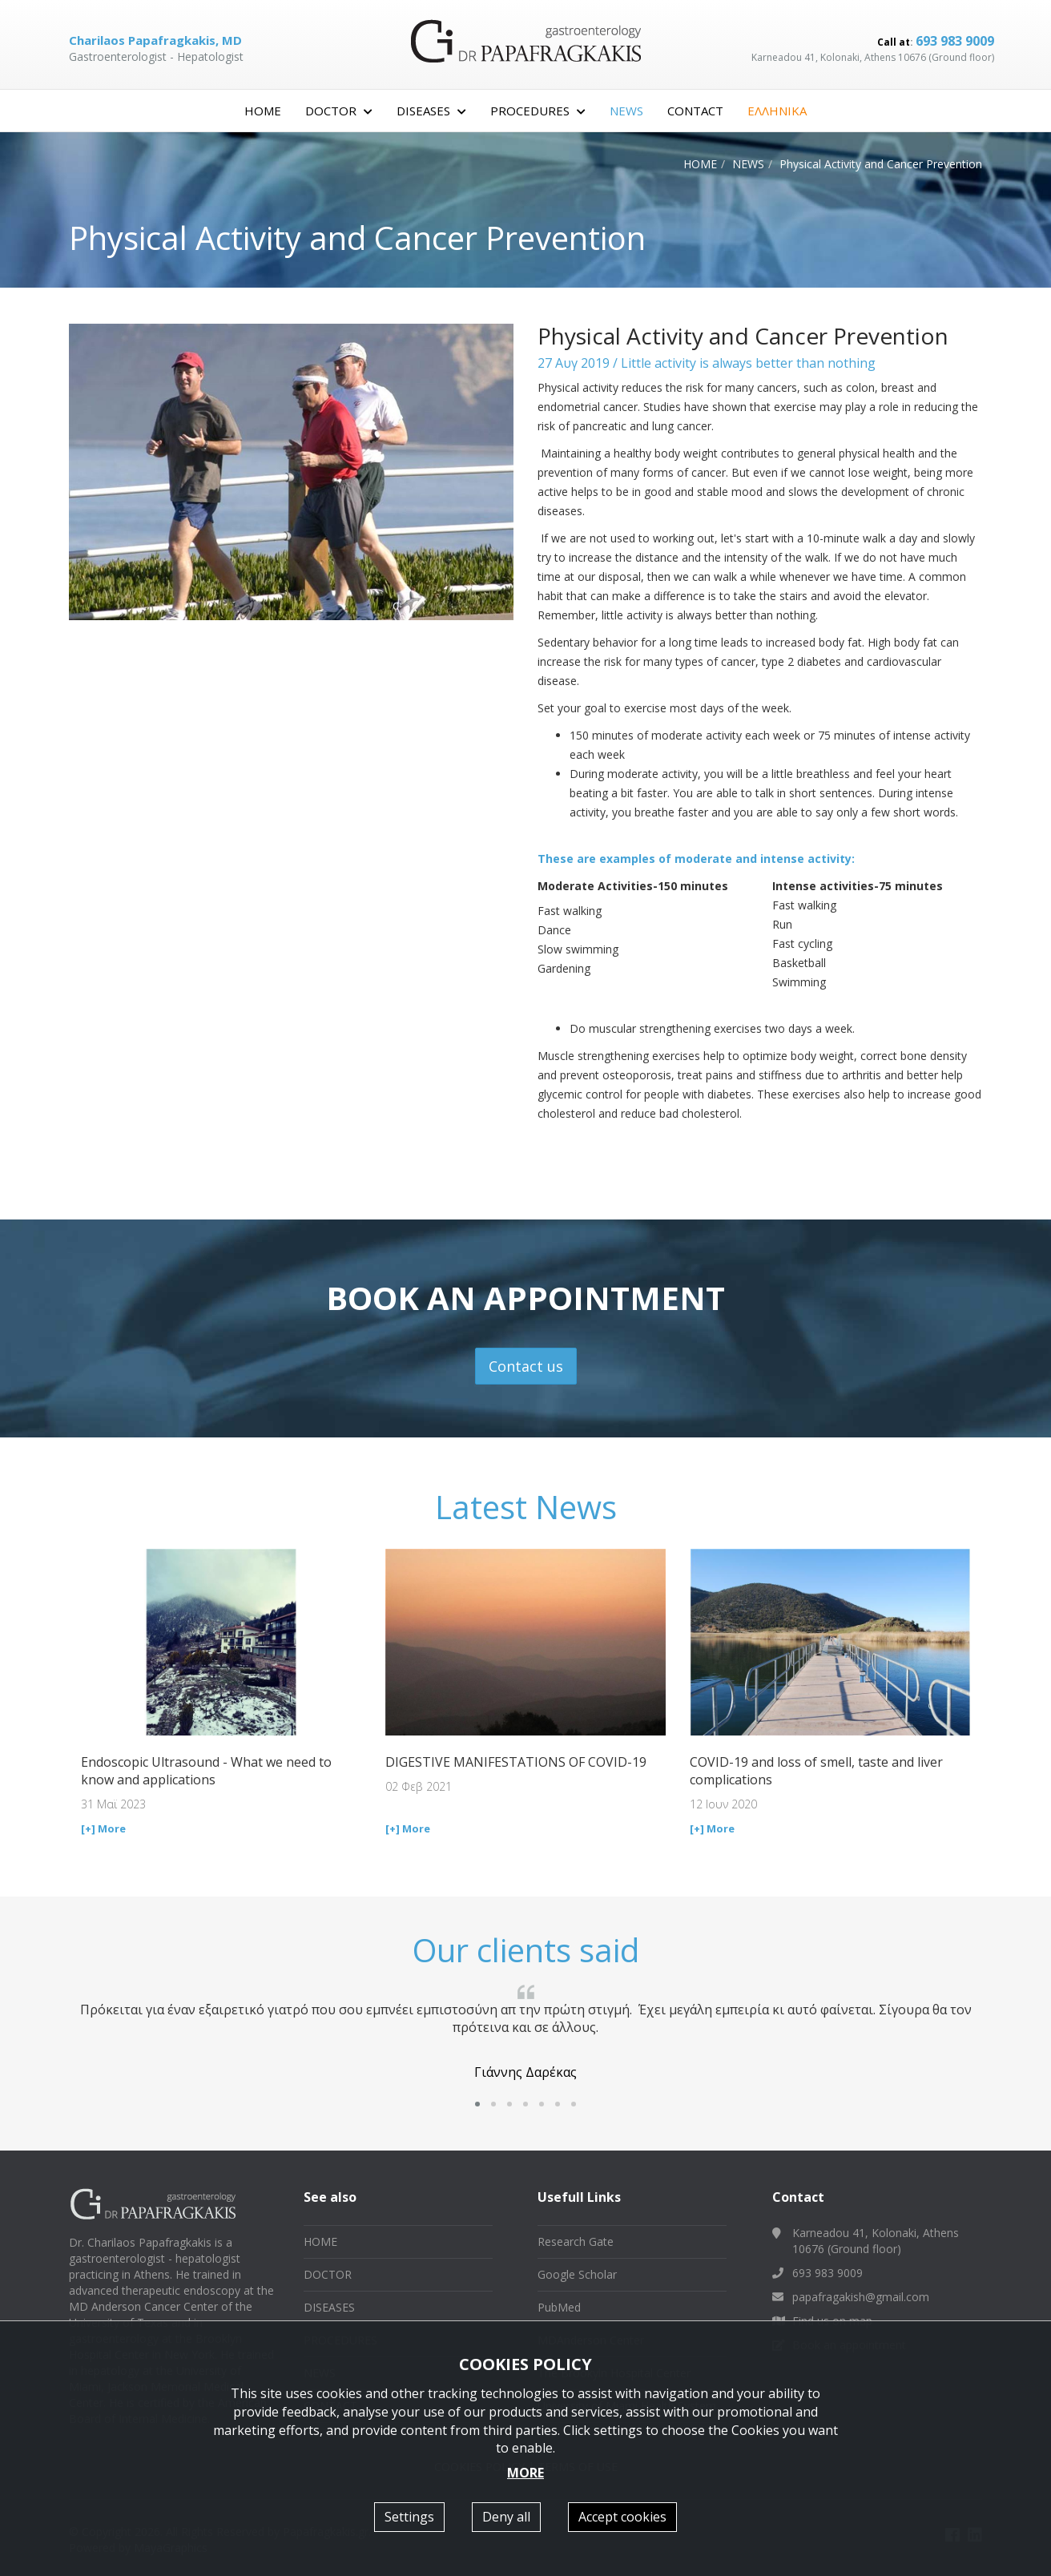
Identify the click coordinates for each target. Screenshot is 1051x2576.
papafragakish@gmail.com (860, 2296)
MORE (525, 2472)
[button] (477, 2104)
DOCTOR (328, 2274)
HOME (262, 111)
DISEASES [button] (431, 111)
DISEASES (329, 2307)
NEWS (626, 111)
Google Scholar (577, 2274)
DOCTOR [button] (338, 111)
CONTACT (695, 111)
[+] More (103, 1828)
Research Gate (576, 2241)
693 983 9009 (955, 41)
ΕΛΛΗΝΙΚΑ (777, 111)
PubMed (559, 2307)
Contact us (526, 1366)
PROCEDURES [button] (538, 111)
